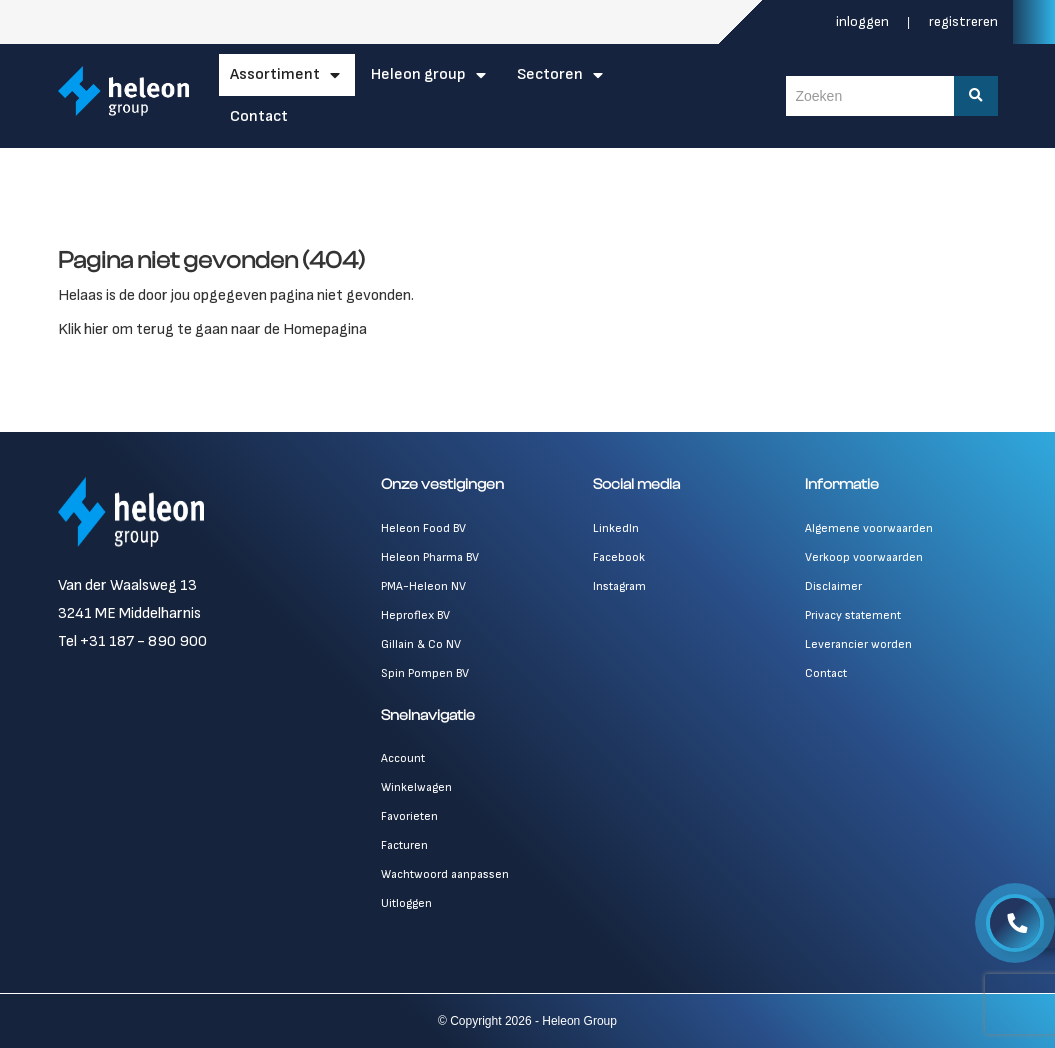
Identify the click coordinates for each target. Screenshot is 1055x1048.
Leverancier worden (858, 644)
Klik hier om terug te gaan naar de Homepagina (212, 329)
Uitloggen (406, 903)
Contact (259, 116)
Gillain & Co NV (421, 644)
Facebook (619, 557)
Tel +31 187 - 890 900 (132, 641)
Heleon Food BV (423, 528)
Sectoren (550, 74)
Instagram (619, 586)
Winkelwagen (416, 787)
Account (403, 758)
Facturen (404, 845)
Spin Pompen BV (425, 673)
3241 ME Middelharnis (129, 613)
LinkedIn (616, 528)
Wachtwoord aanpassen (445, 874)
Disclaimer (833, 586)
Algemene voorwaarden (869, 528)
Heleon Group (418, 74)
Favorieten (409, 816)
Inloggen (864, 21)
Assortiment (275, 74)
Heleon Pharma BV (430, 557)
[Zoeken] (976, 96)
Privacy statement (853, 615)
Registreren (963, 21)
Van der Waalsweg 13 (127, 585)
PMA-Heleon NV (423, 586)
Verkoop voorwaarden (864, 557)
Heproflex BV (415, 615)
